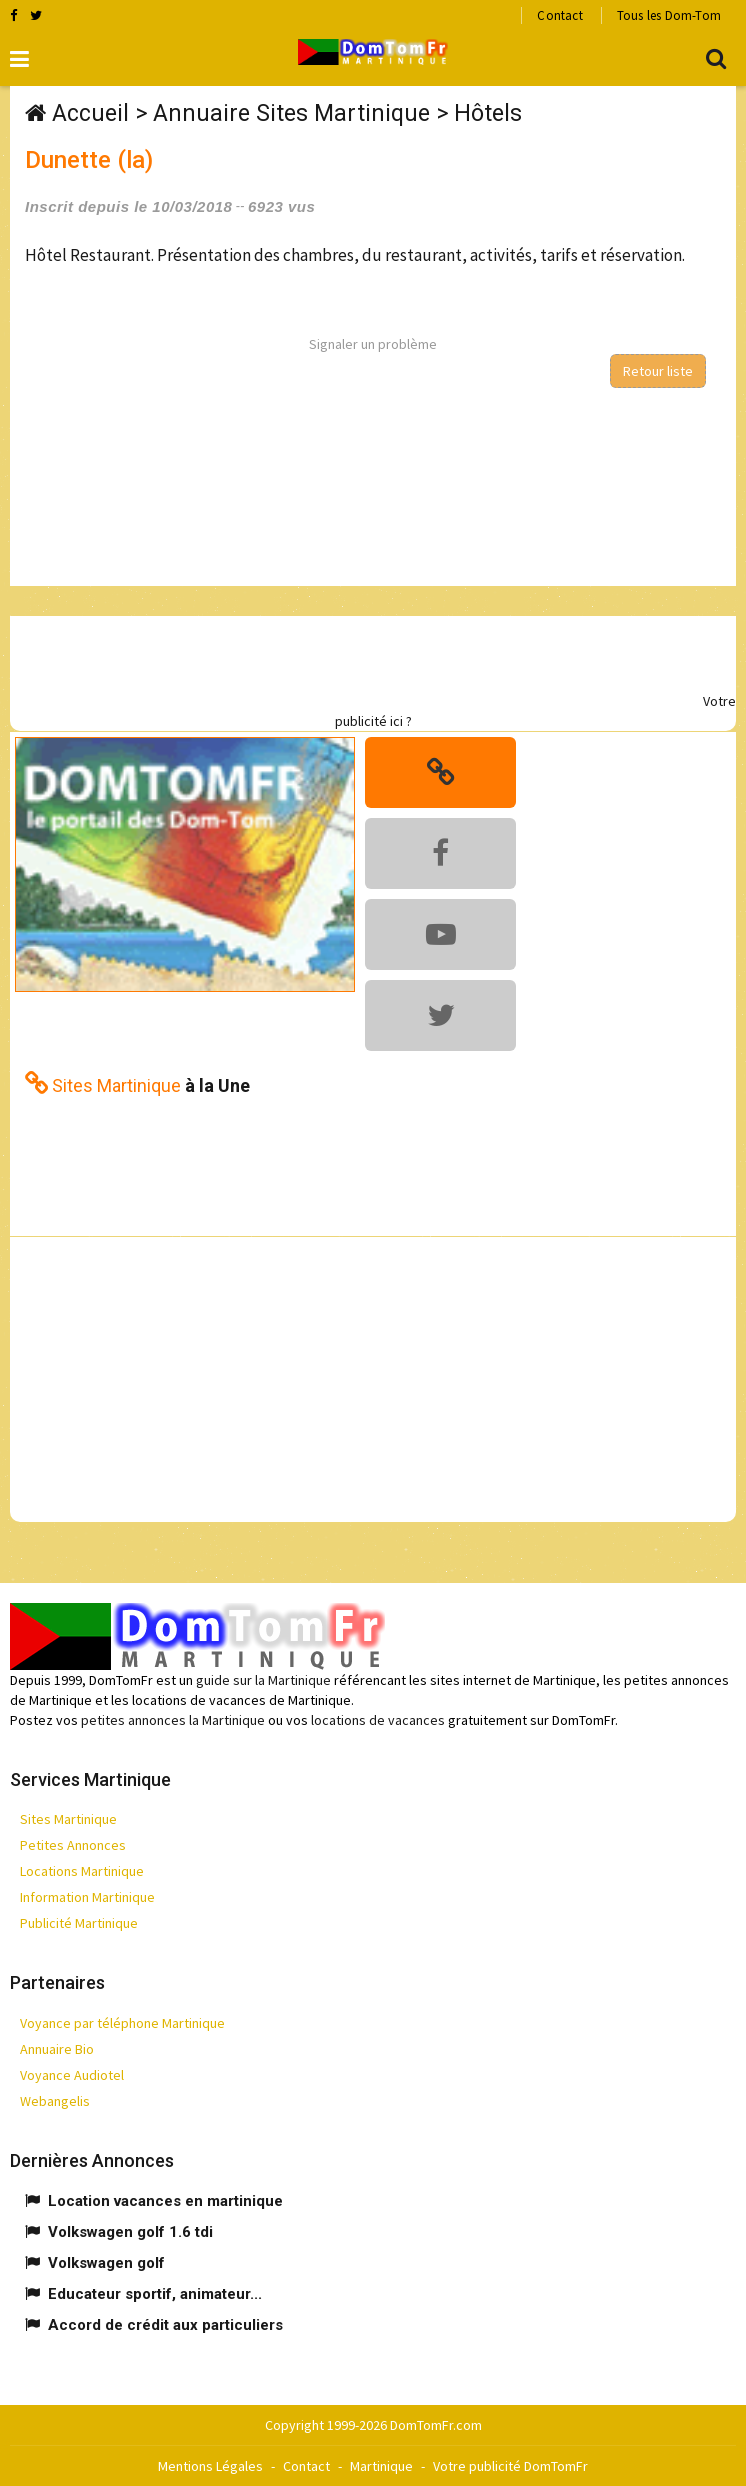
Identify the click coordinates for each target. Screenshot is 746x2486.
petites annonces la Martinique (173, 1720)
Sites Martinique (68, 1819)
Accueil (90, 113)
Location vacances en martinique (165, 2201)
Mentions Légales (210, 2466)
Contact (559, 15)
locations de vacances (378, 1720)
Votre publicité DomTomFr (510, 2466)
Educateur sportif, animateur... (155, 2294)
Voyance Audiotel (72, 2075)
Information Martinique (87, 1897)
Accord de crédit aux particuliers (165, 2325)
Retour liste (658, 371)
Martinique (381, 2466)
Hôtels (488, 113)
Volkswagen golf (106, 2263)
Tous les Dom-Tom (669, 15)
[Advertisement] (355, 661)
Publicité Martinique (79, 1923)
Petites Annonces (73, 1845)
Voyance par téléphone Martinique (122, 2023)
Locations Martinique (82, 1871)
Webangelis (55, 2101)
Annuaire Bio (57, 2049)
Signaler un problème (373, 344)
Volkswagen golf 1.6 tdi (130, 2232)
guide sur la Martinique (263, 1680)
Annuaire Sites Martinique (291, 113)
